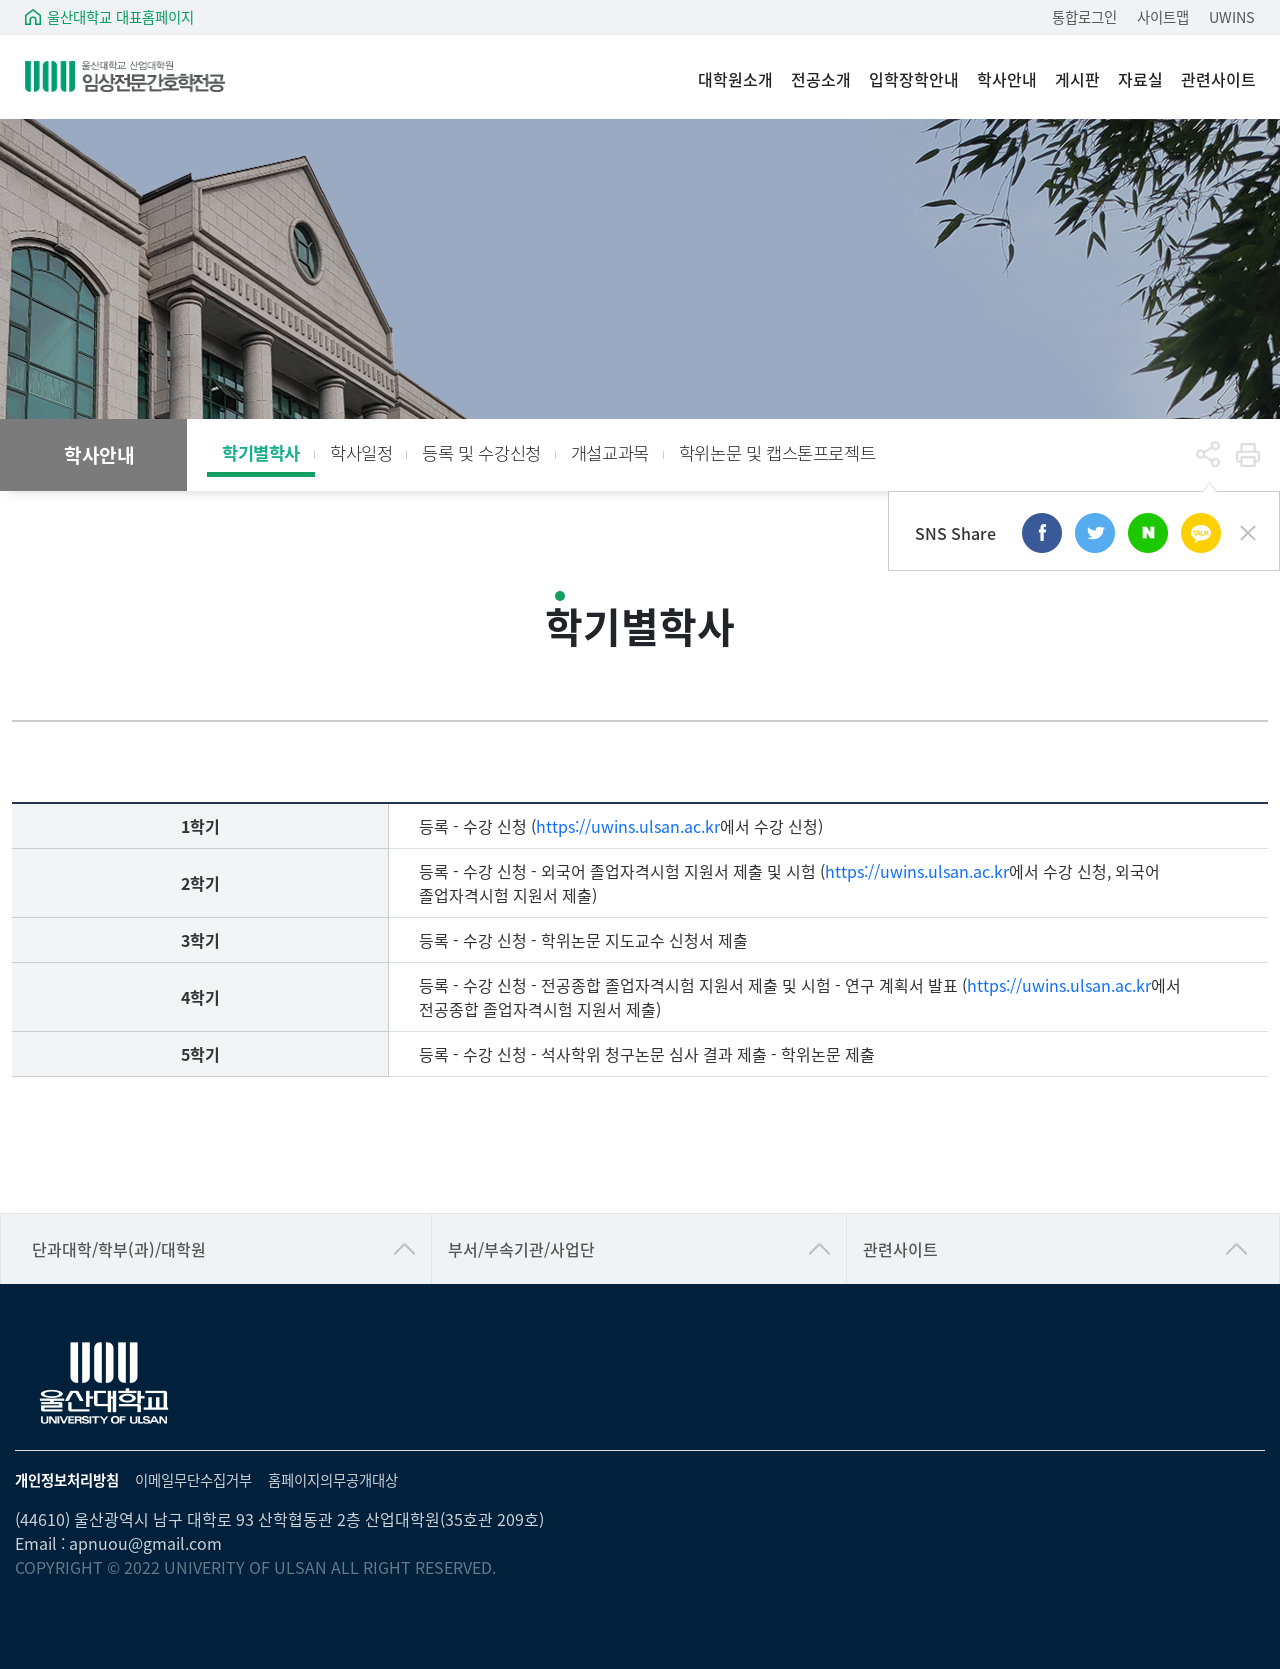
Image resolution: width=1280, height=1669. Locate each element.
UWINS (1232, 16)
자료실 (1140, 79)
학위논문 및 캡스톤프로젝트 (777, 452)
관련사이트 (1218, 79)
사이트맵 (1163, 16)
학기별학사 (261, 452)
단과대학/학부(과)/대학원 (119, 1249)
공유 (1208, 455)
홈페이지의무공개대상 (333, 1479)
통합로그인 (1084, 16)
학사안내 (1007, 79)
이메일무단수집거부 (193, 1479)
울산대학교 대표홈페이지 (120, 16)
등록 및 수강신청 (481, 452)
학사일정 (361, 452)
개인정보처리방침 (67, 1479)
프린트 (1248, 455)
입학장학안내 (914, 79)
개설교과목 (610, 452)
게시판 (1077, 79)
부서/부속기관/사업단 (521, 1249)
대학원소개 (735, 79)
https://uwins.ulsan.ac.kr (628, 826)
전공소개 (821, 79)
